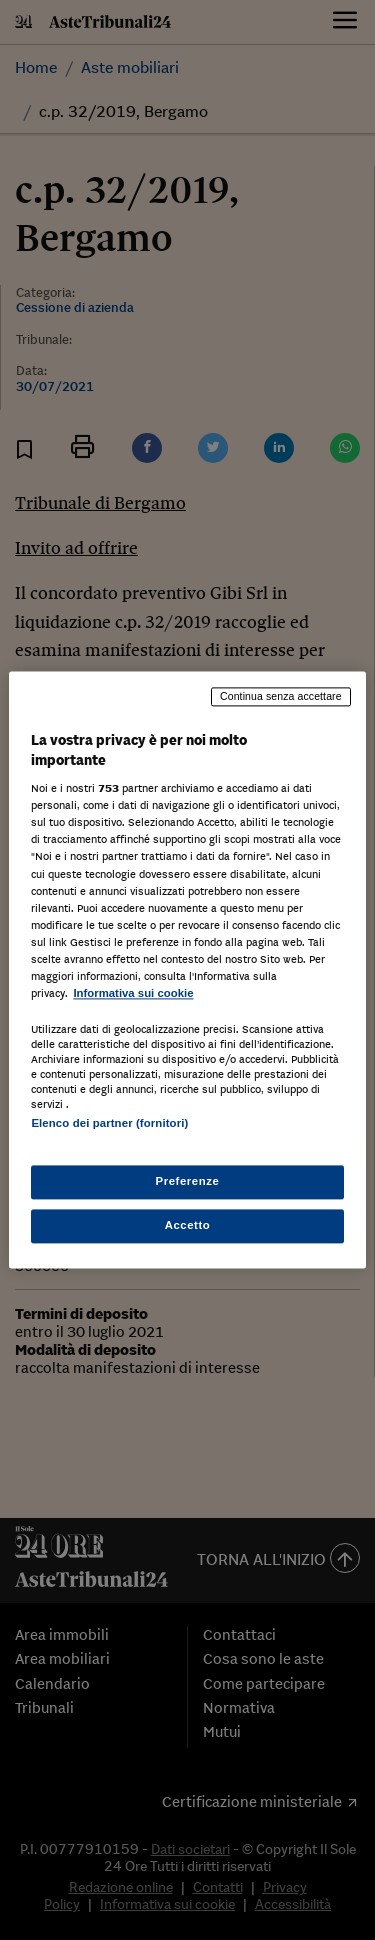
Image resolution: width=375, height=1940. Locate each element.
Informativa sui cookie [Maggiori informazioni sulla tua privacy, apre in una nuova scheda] (133, 993)
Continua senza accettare (281, 696)
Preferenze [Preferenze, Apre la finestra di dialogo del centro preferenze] (188, 1182)
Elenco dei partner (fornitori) (109, 1123)
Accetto (188, 1226)
